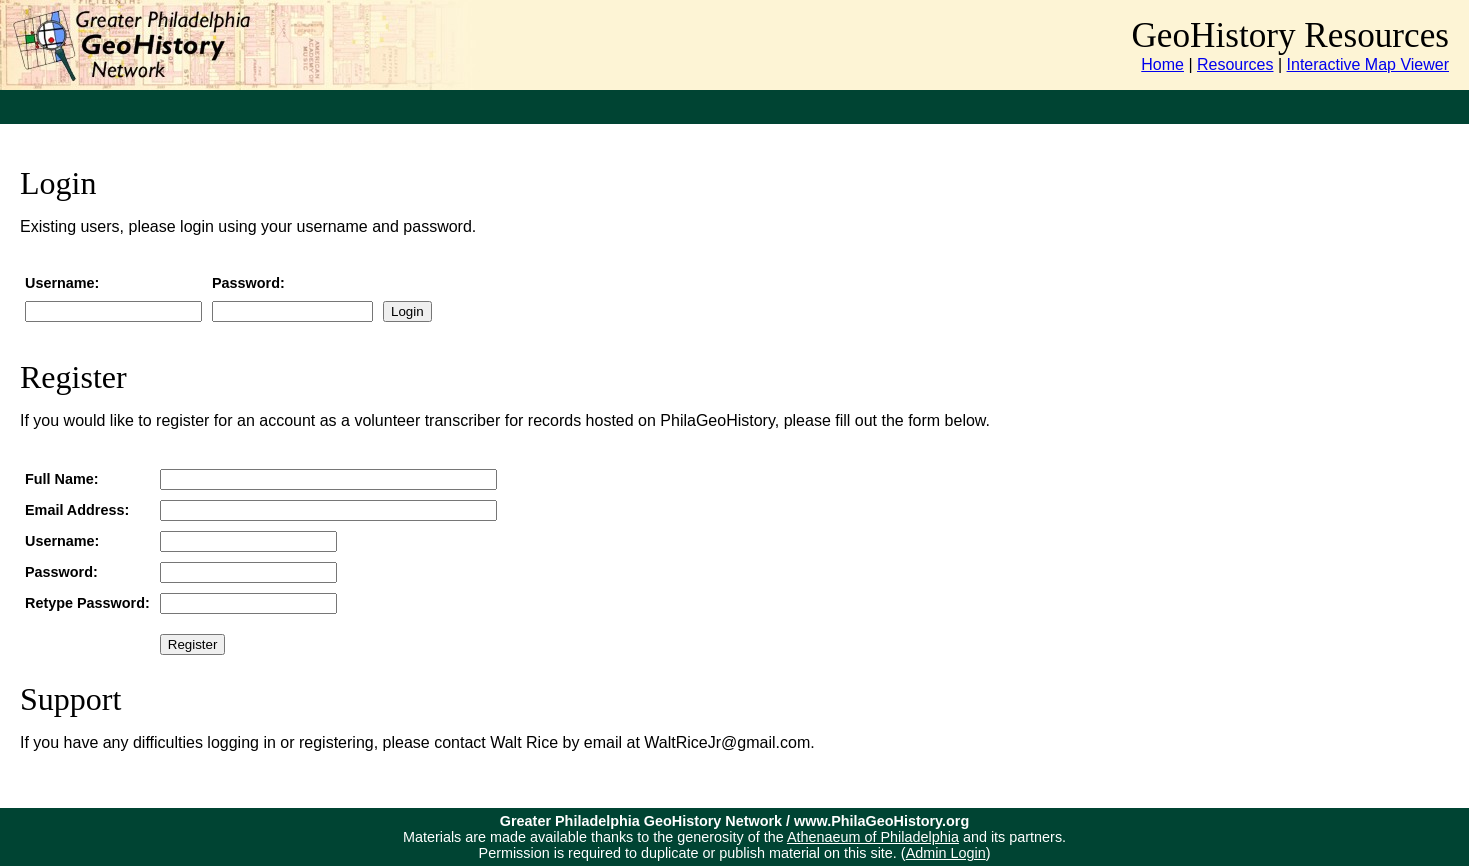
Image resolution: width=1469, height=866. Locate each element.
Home (1162, 64)
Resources (1235, 64)
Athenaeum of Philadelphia (873, 837)
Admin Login (946, 853)
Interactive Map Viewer (1368, 64)
